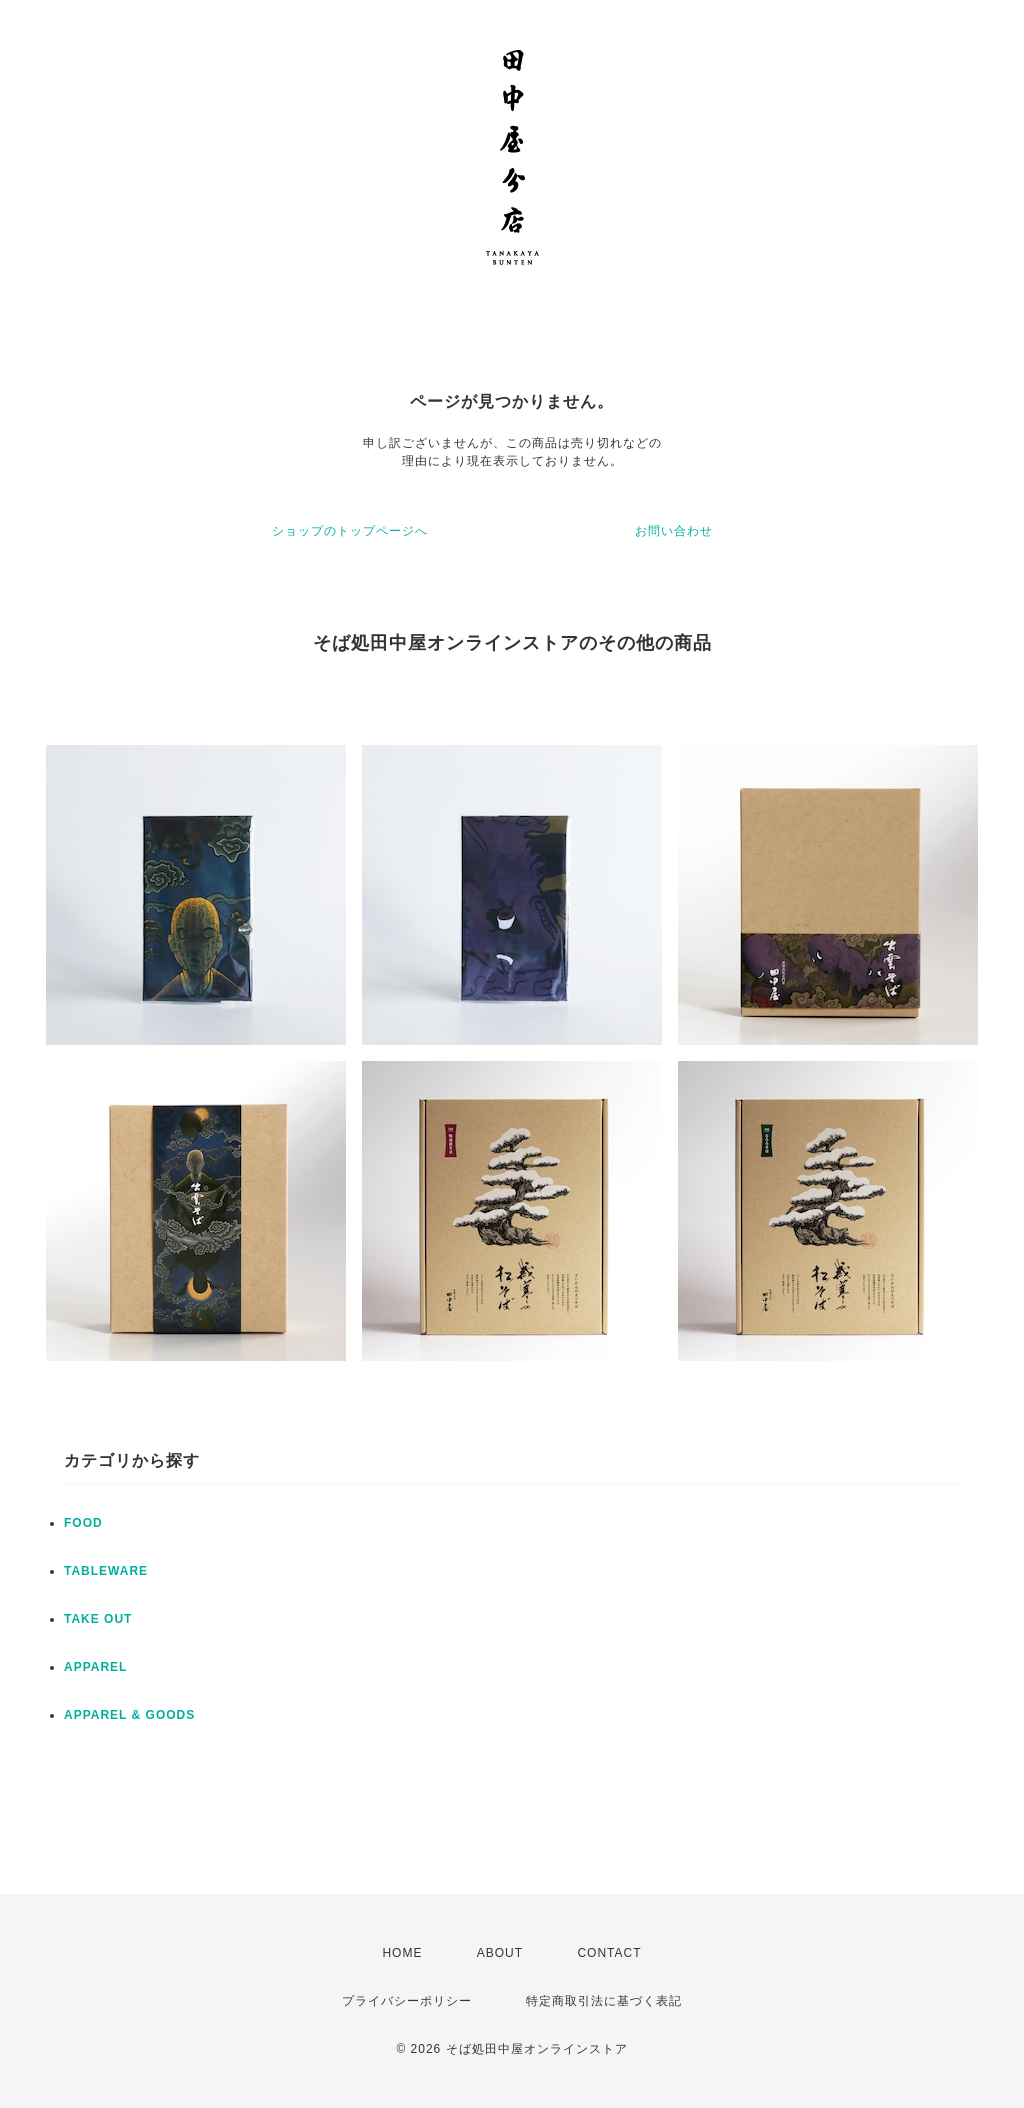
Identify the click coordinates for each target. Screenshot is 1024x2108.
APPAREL (95, 1667)
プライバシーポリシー (407, 2001)
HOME (402, 1953)
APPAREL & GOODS (129, 1715)
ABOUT (500, 1953)
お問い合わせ (674, 531)
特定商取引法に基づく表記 (604, 2001)
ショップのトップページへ (350, 531)
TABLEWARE (106, 1571)
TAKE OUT (98, 1619)
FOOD (83, 1523)
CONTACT (609, 1953)
